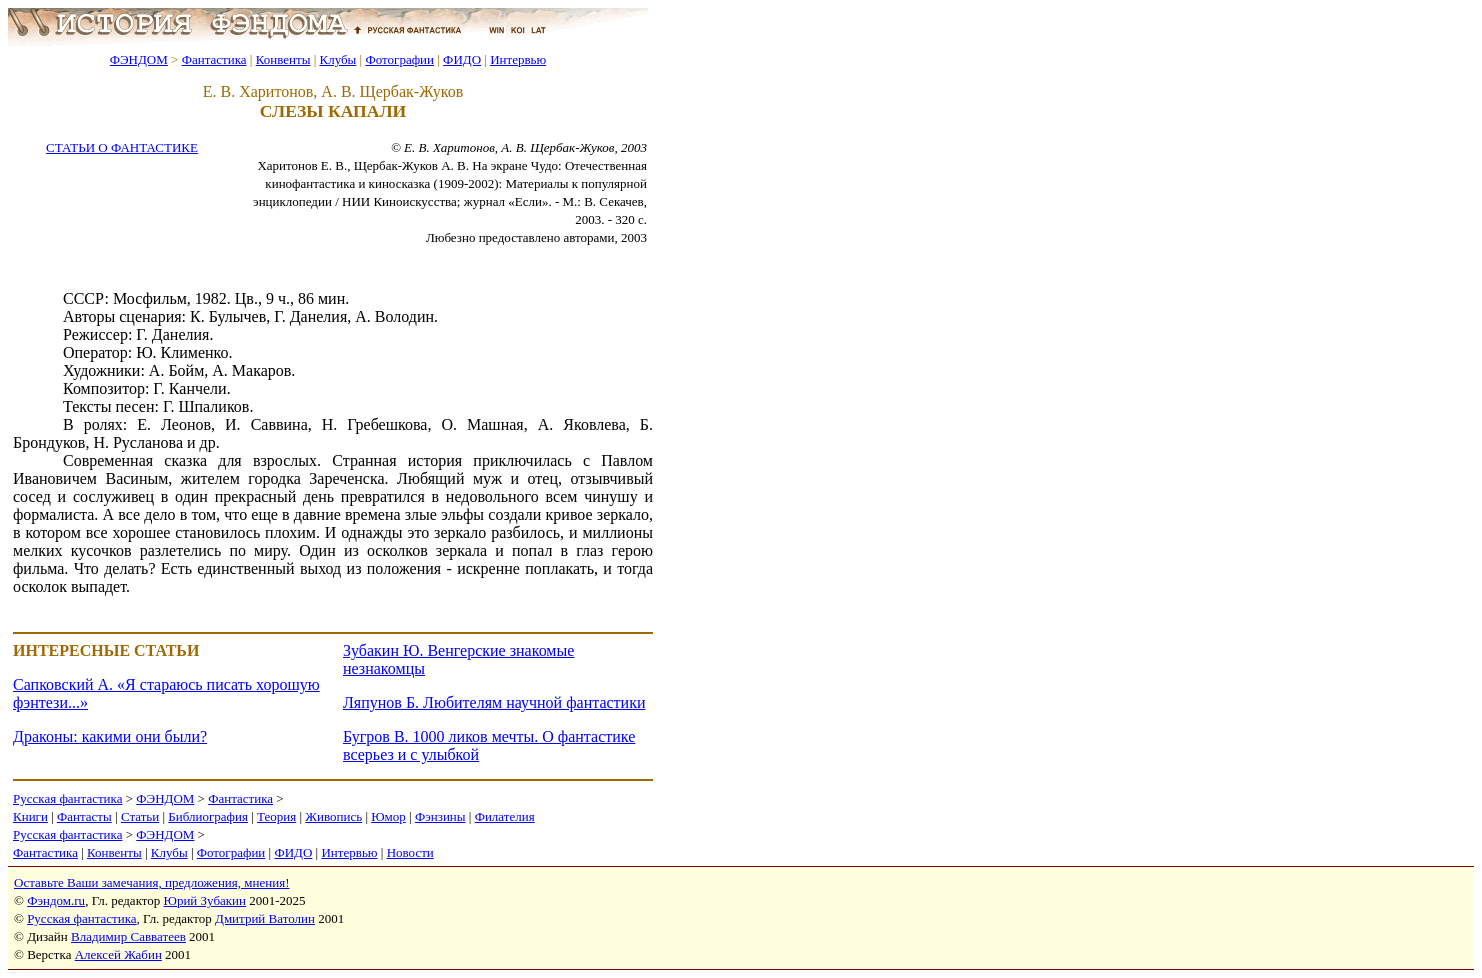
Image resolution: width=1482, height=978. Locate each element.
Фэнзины (440, 816)
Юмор (388, 816)
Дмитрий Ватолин (265, 918)
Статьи (140, 816)
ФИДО (462, 59)
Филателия (505, 816)
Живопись (333, 816)
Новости (410, 852)
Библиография (208, 816)
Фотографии (399, 59)
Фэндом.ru (56, 900)
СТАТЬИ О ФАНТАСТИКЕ (122, 147)
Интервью (518, 59)
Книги (30, 816)
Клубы (337, 59)
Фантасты (84, 816)
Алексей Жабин (118, 954)
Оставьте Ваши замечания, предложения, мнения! (151, 882)
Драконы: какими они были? (110, 736)
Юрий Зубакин (205, 900)
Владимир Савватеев (128, 936)
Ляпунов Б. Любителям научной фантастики (494, 702)
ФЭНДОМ (139, 59)
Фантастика (214, 59)
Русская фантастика (67, 798)
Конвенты (283, 59)
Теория (276, 816)
